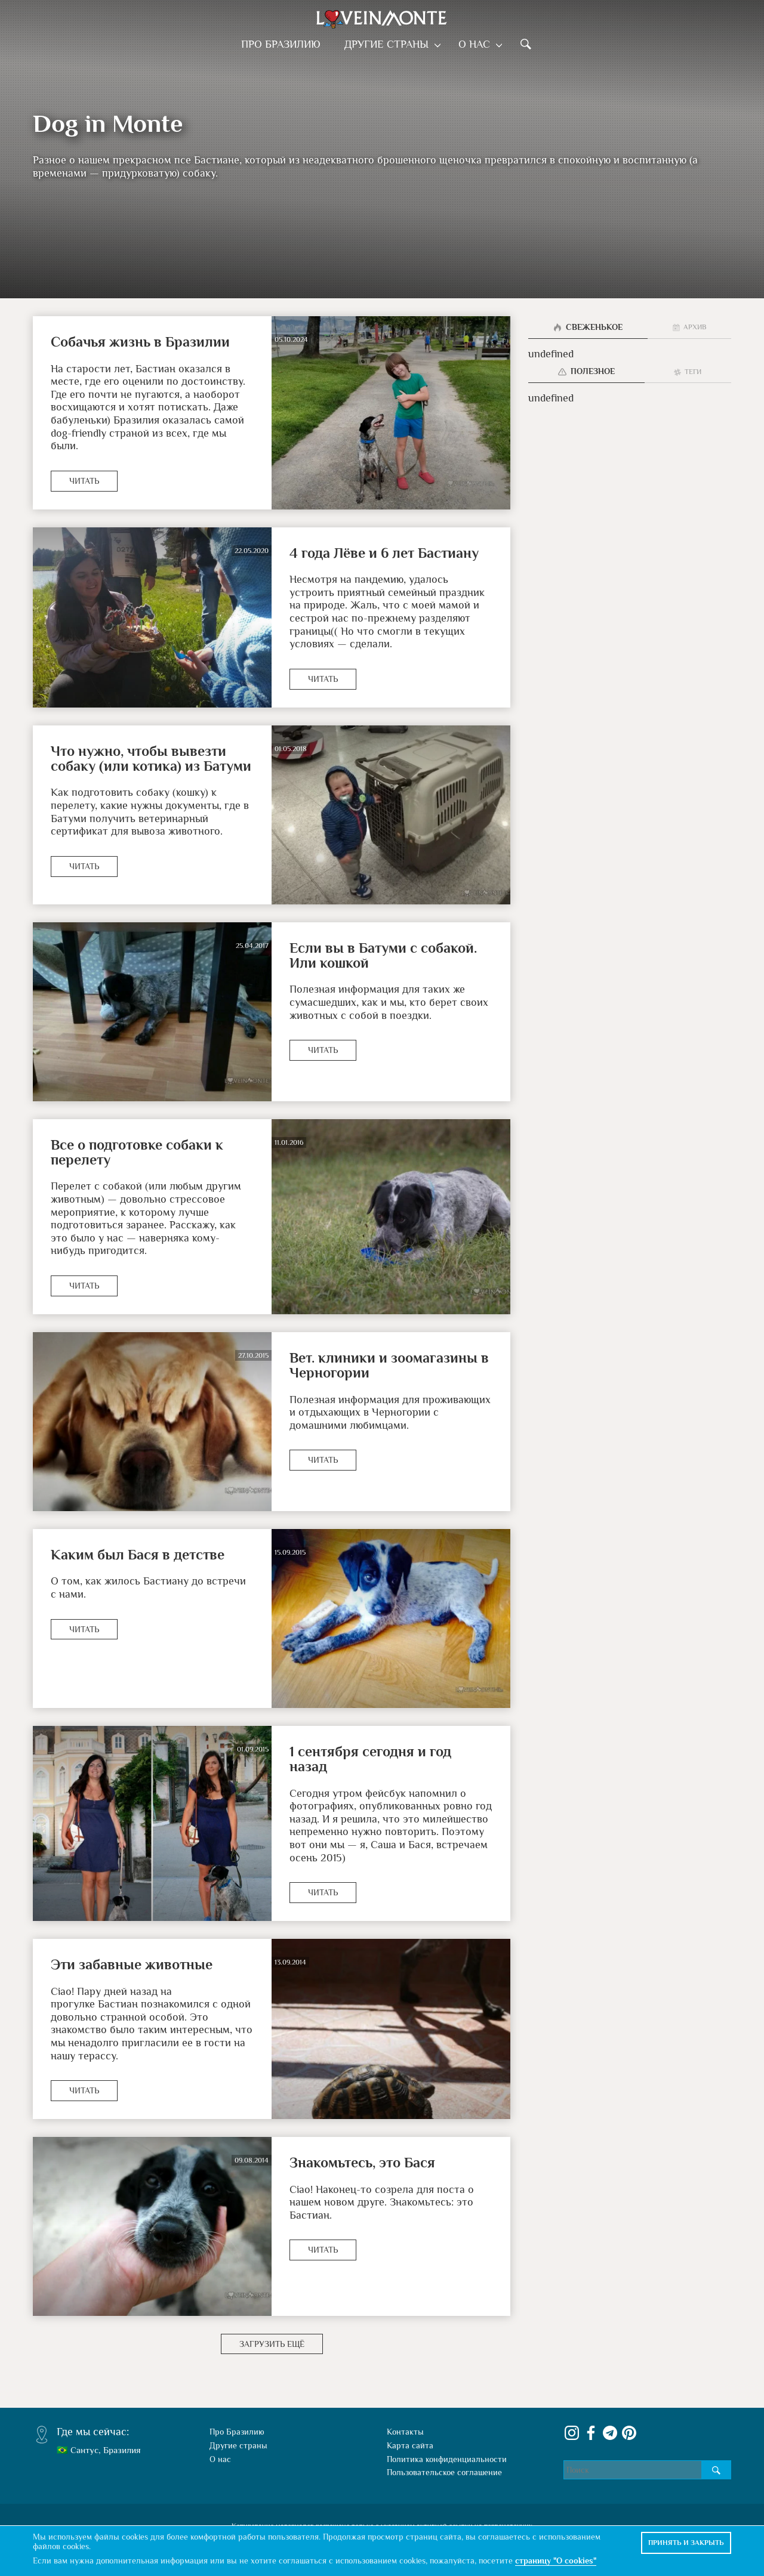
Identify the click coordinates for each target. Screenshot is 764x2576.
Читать (84, 481)
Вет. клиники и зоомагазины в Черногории (389, 1365)
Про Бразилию (284, 44)
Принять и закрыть (686, 2542)
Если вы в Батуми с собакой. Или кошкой (383, 955)
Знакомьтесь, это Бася (362, 2147)
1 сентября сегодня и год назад (390, 1751)
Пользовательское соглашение (444, 2458)
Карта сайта (410, 2430)
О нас (474, 44)
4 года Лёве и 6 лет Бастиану (384, 552)
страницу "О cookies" (555, 2560)
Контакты (405, 2416)
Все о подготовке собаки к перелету (137, 1152)
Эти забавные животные (131, 1949)
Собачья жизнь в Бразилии (140, 341)
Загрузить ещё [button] (271, 2329)
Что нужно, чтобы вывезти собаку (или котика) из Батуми (151, 758)
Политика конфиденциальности (447, 2444)
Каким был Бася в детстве (137, 1554)
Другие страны (390, 44)
